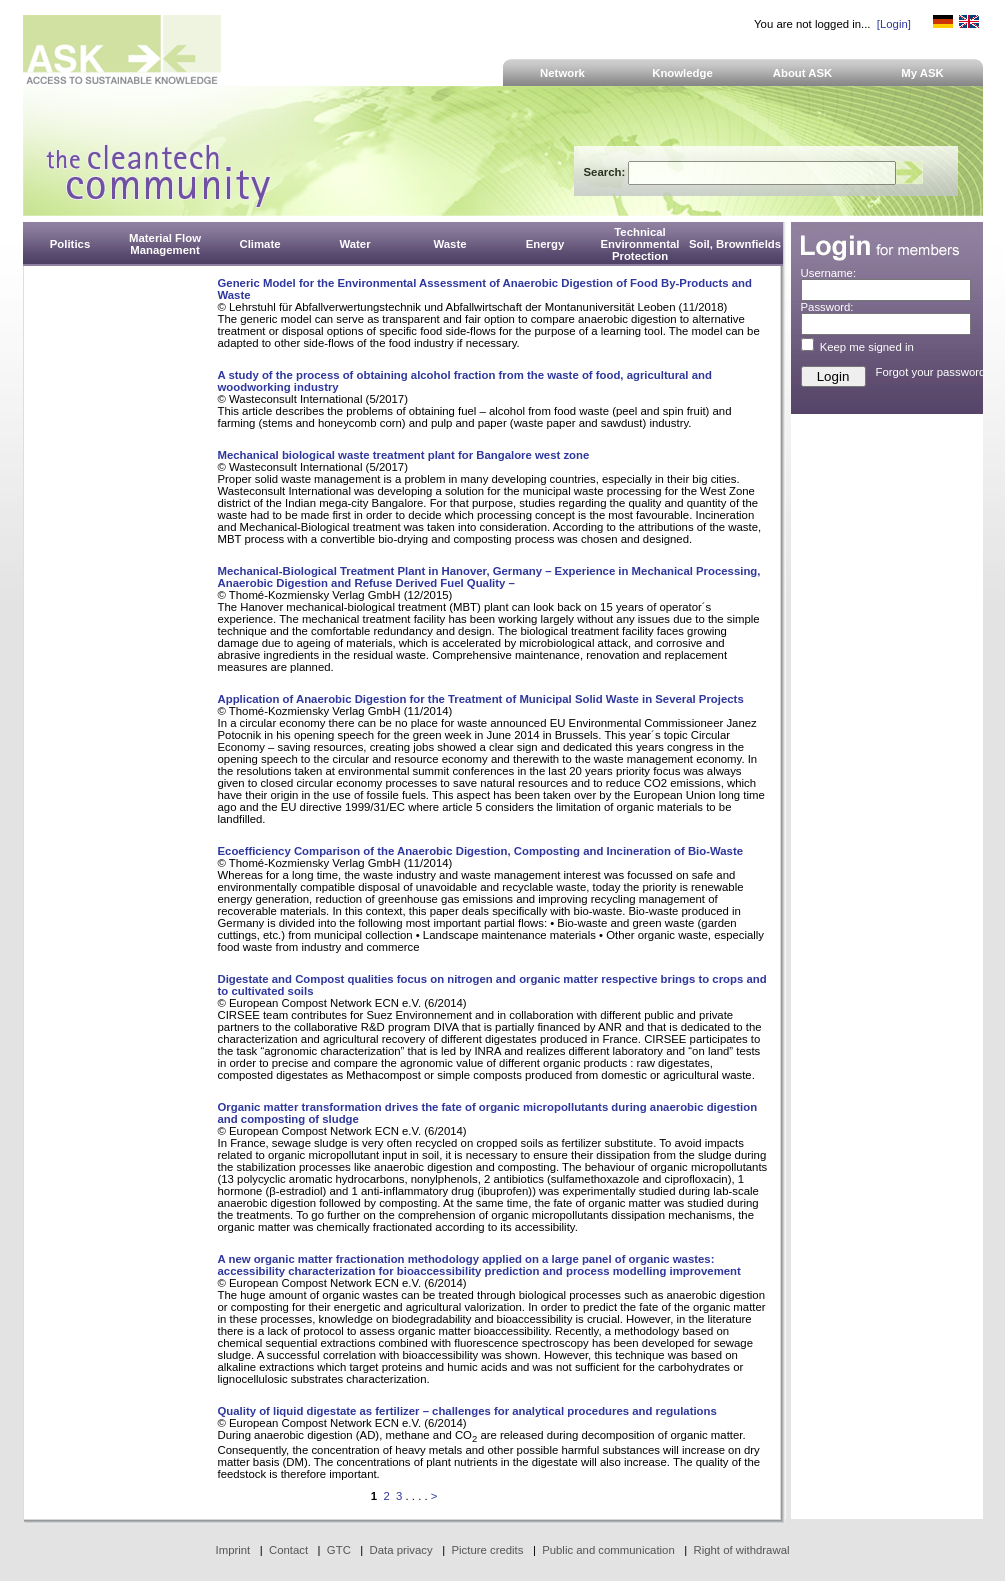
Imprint (233, 1550)
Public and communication (608, 1550)
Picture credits (487, 1550)
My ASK (922, 73)
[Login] (894, 24)
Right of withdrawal (742, 1550)
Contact (288, 1550)
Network (562, 73)
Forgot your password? (934, 372)
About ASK (803, 73)
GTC (339, 1550)
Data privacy (401, 1550)
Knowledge (682, 73)
